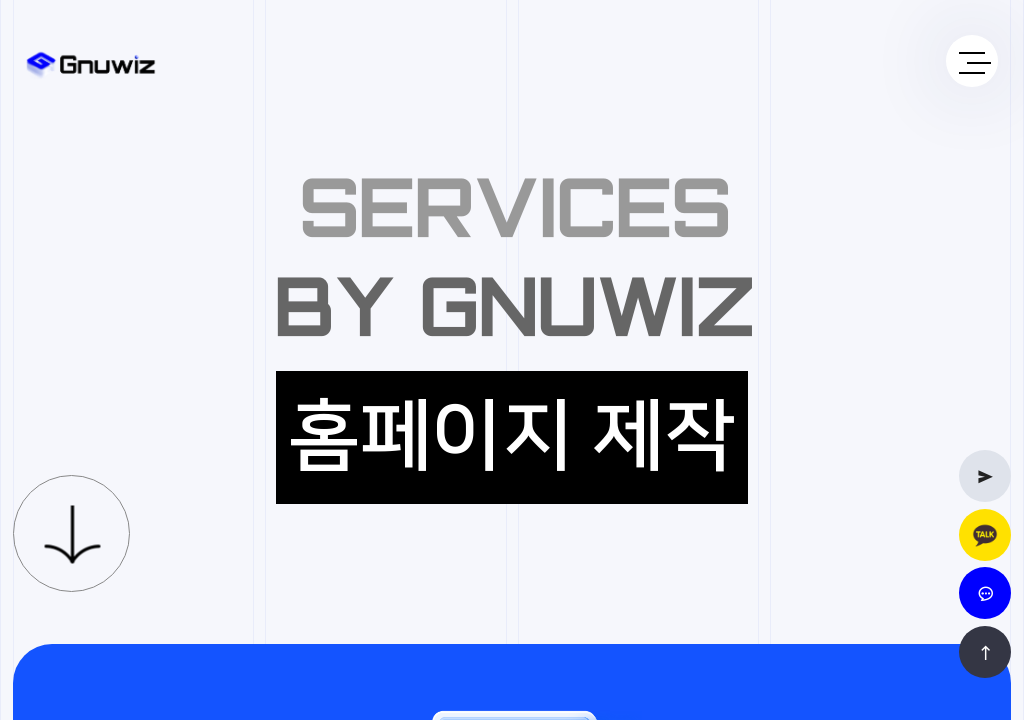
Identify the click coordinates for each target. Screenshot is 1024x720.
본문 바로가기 (0, 0)
